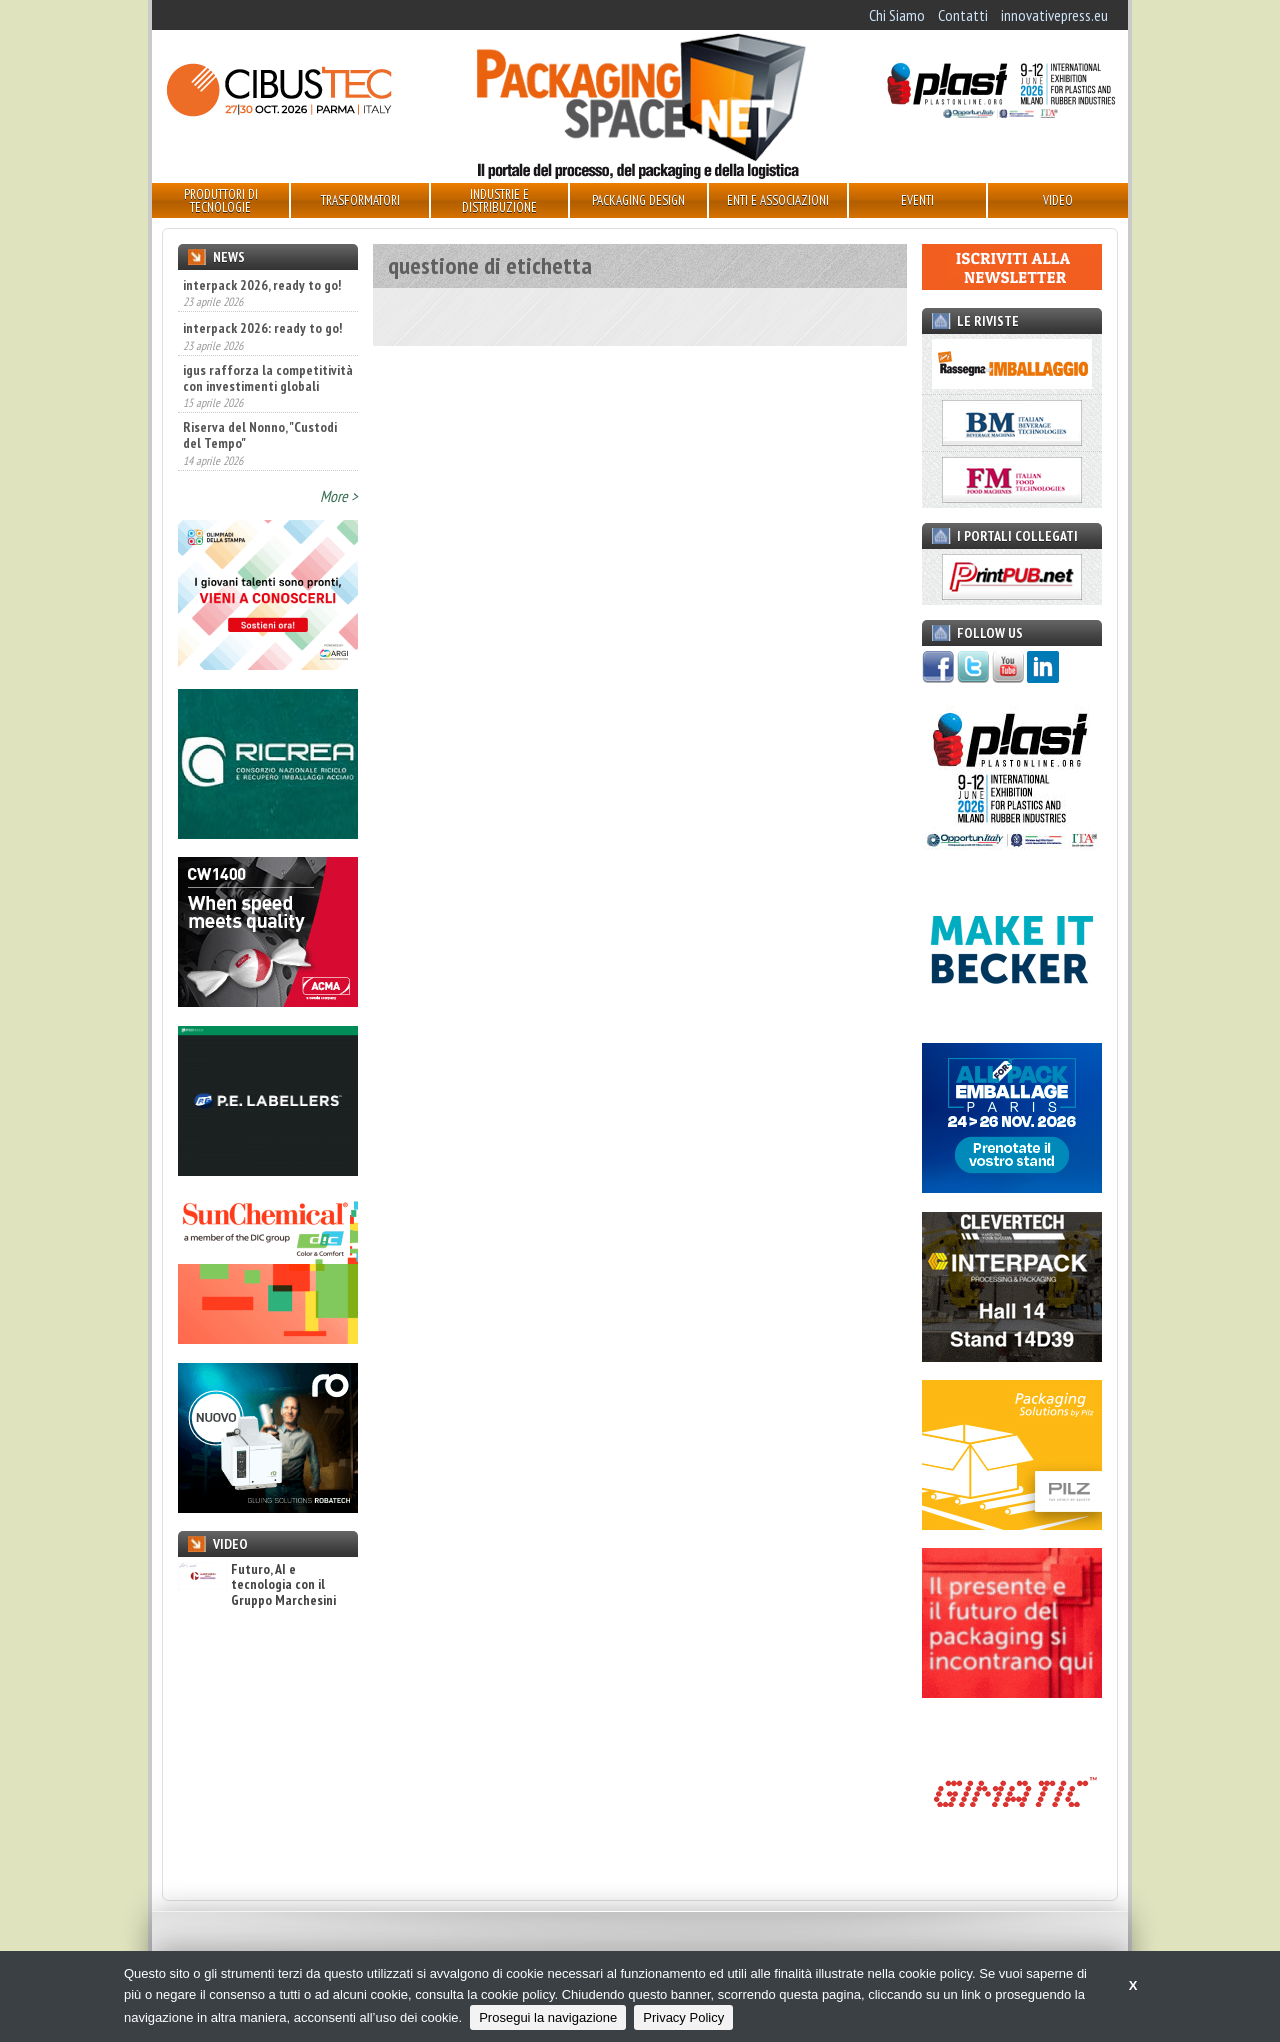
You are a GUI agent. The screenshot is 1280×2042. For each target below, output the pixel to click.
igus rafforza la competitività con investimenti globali (268, 378)
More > (339, 496)
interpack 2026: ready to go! (262, 328)
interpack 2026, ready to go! (262, 285)
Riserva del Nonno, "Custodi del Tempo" (260, 435)
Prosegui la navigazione (548, 2017)
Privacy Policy (683, 2017)
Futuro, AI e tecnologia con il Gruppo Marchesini (257, 1585)
